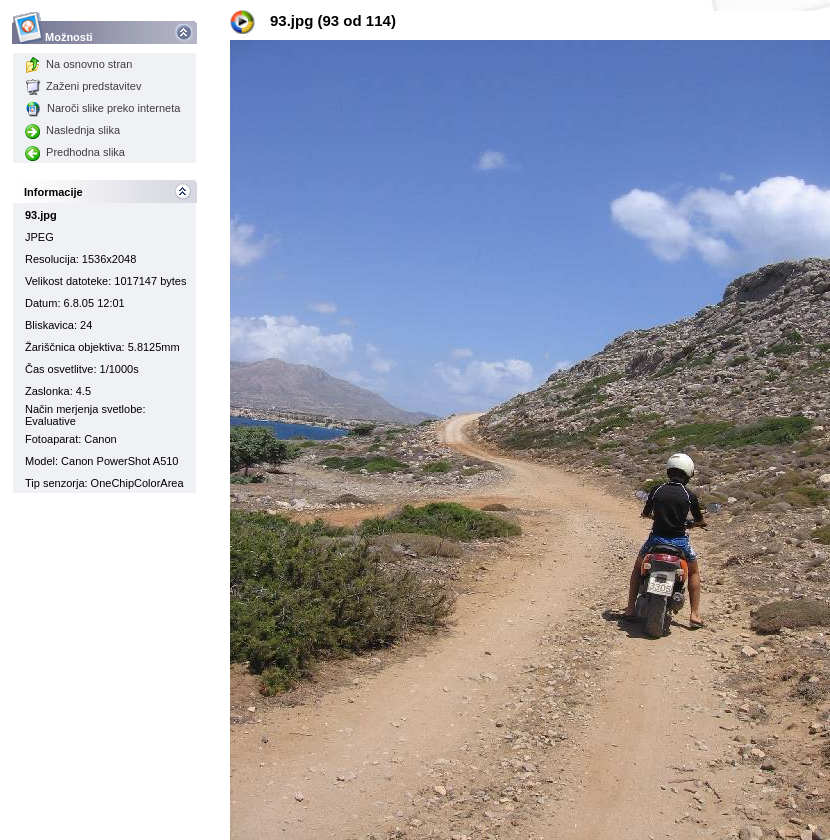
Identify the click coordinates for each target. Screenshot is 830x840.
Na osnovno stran (78, 64)
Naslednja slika (72, 130)
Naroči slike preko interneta (102, 108)
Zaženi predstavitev (83, 86)
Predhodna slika (75, 152)
